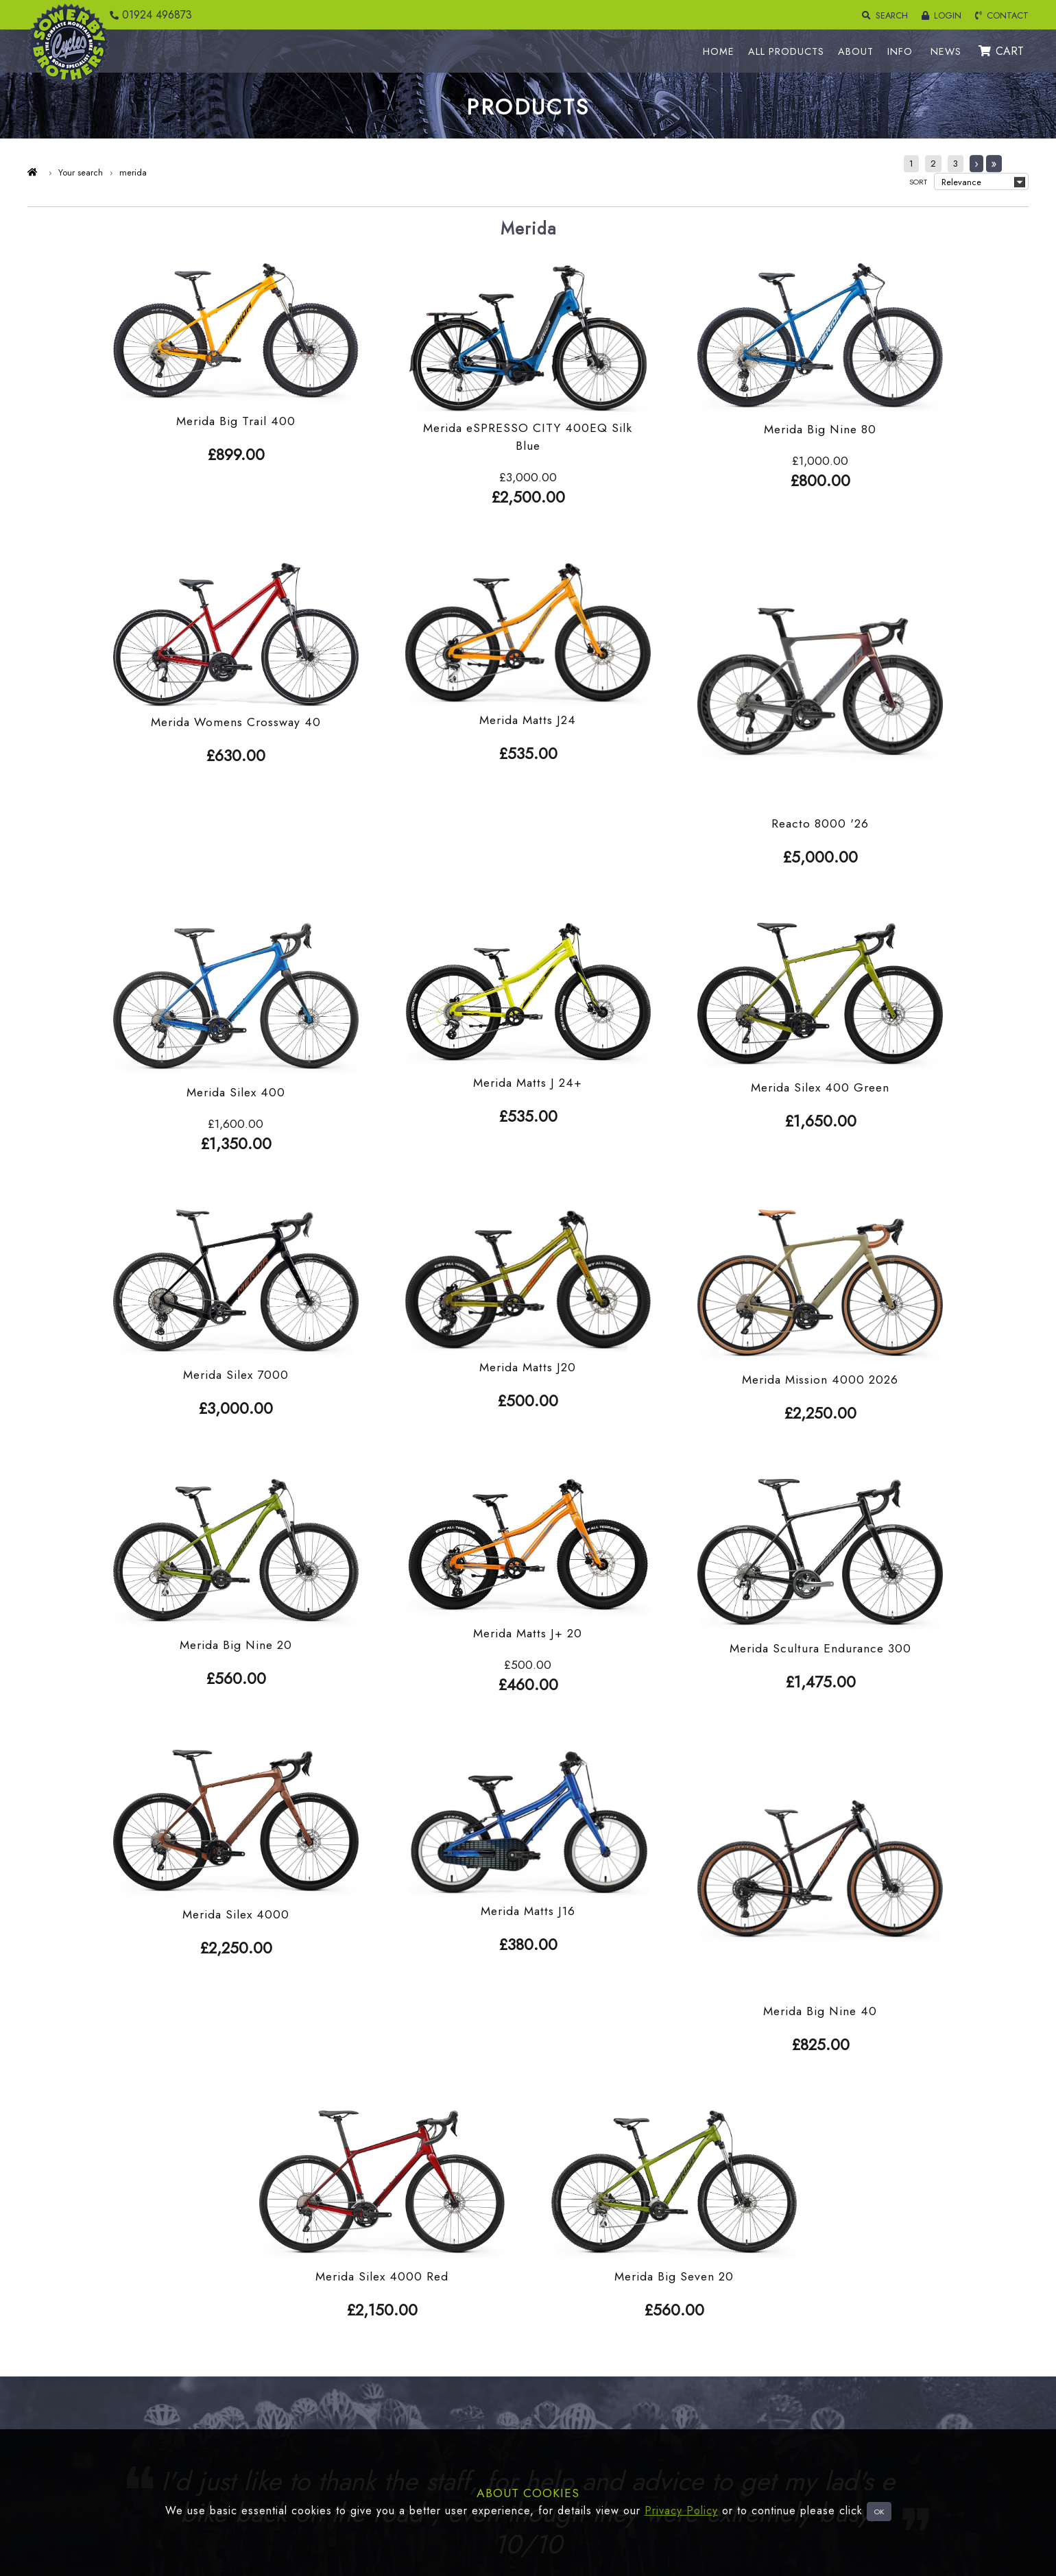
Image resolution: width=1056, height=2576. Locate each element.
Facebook (555, 2420)
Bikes (97, 2338)
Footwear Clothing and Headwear (157, 2297)
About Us (554, 2338)
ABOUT (860, 51)
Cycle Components (126, 2317)
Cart (319, 2379)
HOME (723, 51)
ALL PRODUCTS (791, 51)
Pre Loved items (120, 2400)
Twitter (548, 2400)
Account (328, 2359)
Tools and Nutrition (126, 2420)
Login (322, 2297)
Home (547, 2297)
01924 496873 (147, 15)
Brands (549, 2359)
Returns (326, 2338)
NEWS (950, 51)
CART (1006, 51)
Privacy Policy (681, 2510)
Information (557, 2379)
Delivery (328, 2317)
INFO (904, 51)
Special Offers (117, 2379)
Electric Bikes (114, 2359)
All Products (560, 2317)
